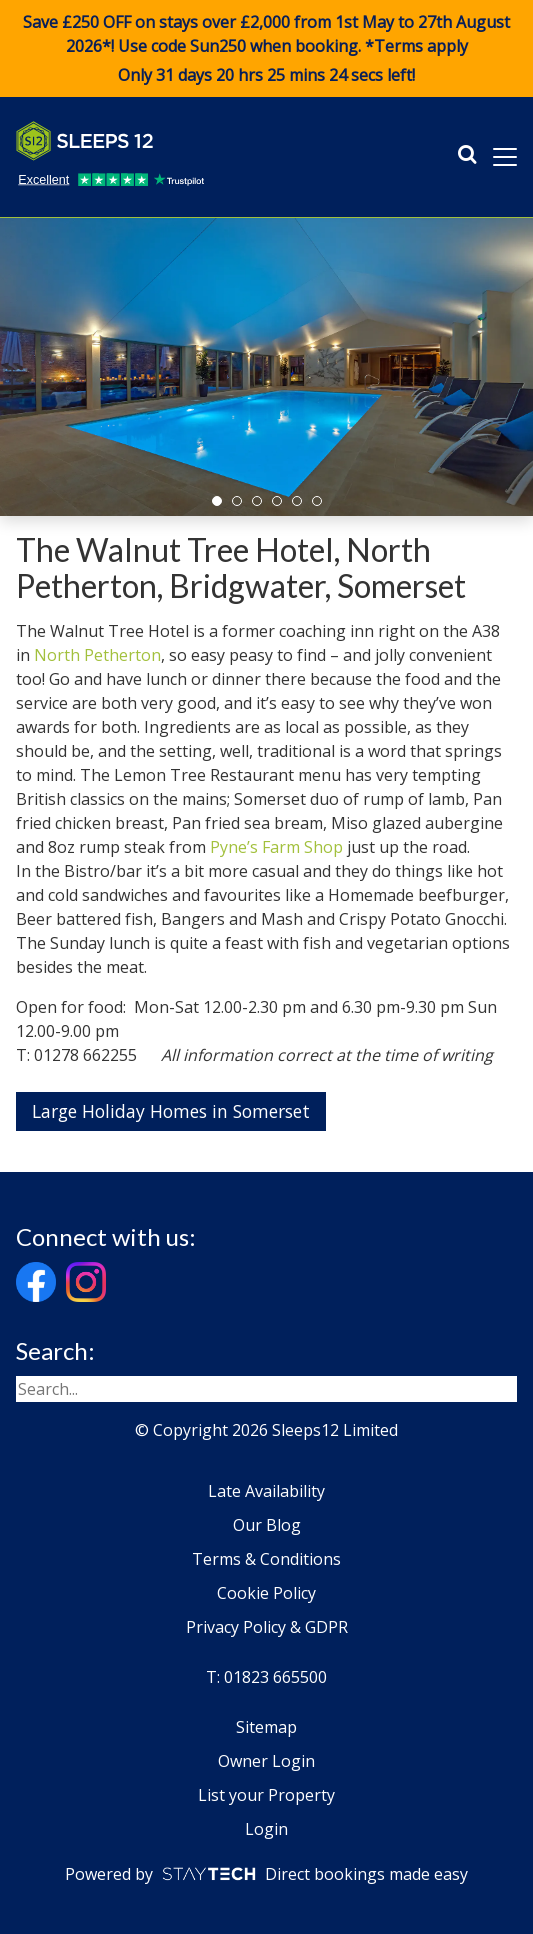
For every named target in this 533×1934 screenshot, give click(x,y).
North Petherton (97, 655)
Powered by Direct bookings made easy (266, 1874)
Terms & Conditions (266, 1559)
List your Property (266, 1795)
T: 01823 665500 (266, 1677)
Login (266, 1829)
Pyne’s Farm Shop (276, 847)
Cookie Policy (266, 1593)
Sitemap (266, 1727)
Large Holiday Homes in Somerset (171, 1111)
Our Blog (267, 1525)
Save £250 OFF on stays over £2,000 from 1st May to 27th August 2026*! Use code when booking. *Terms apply (266, 49)
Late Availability (266, 1491)
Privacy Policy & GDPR (267, 1627)
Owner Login (266, 1761)
